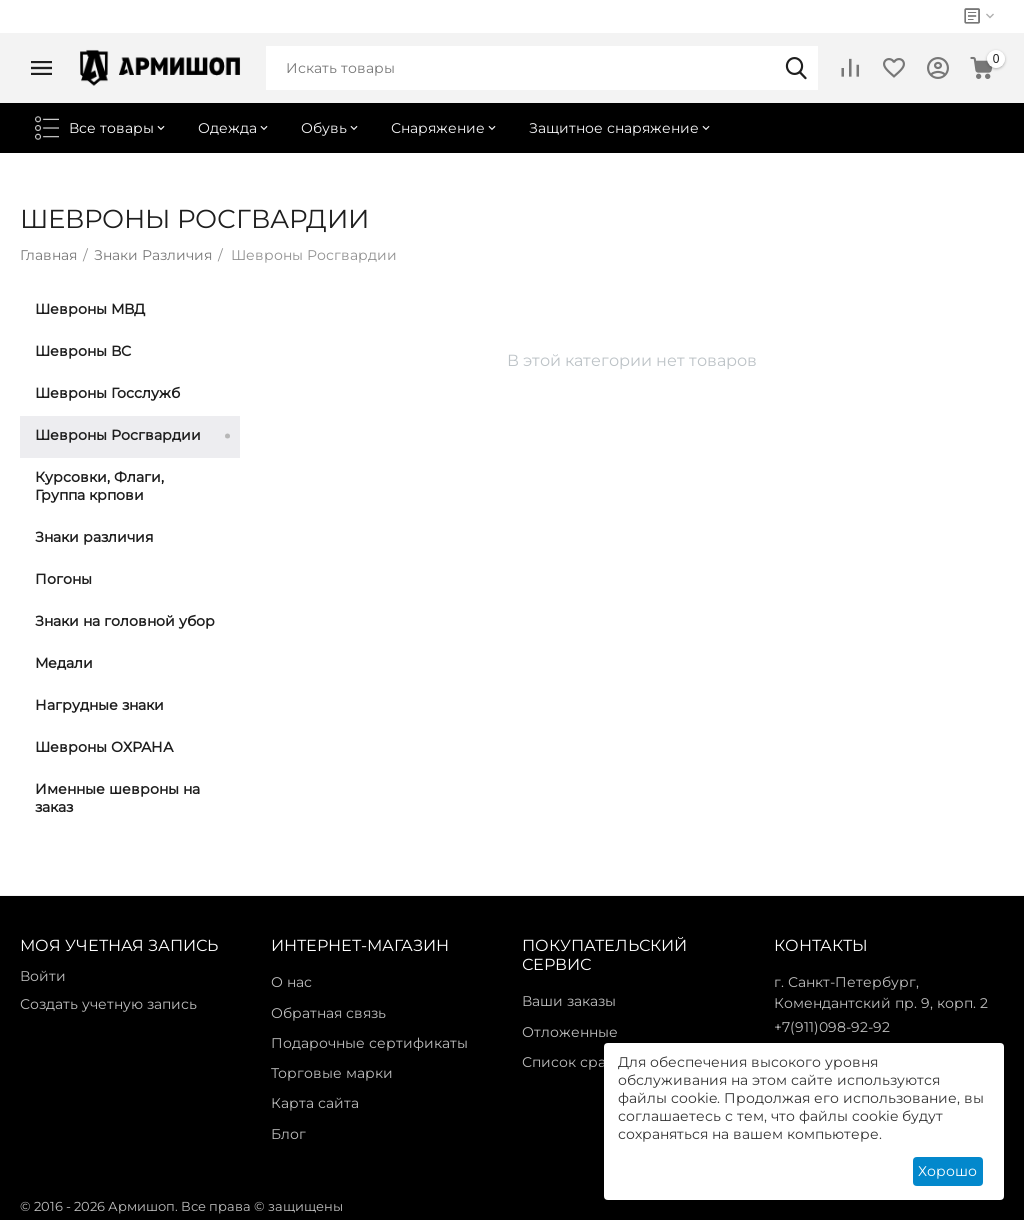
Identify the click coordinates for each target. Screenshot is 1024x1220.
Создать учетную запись (108, 1004)
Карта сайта (315, 1103)
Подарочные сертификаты (369, 1043)
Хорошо (947, 1171)
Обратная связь (328, 1013)
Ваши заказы (569, 1001)
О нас (291, 982)
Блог (288, 1134)
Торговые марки (332, 1073)
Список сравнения (591, 1062)
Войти (43, 976)
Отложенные (570, 1032)
